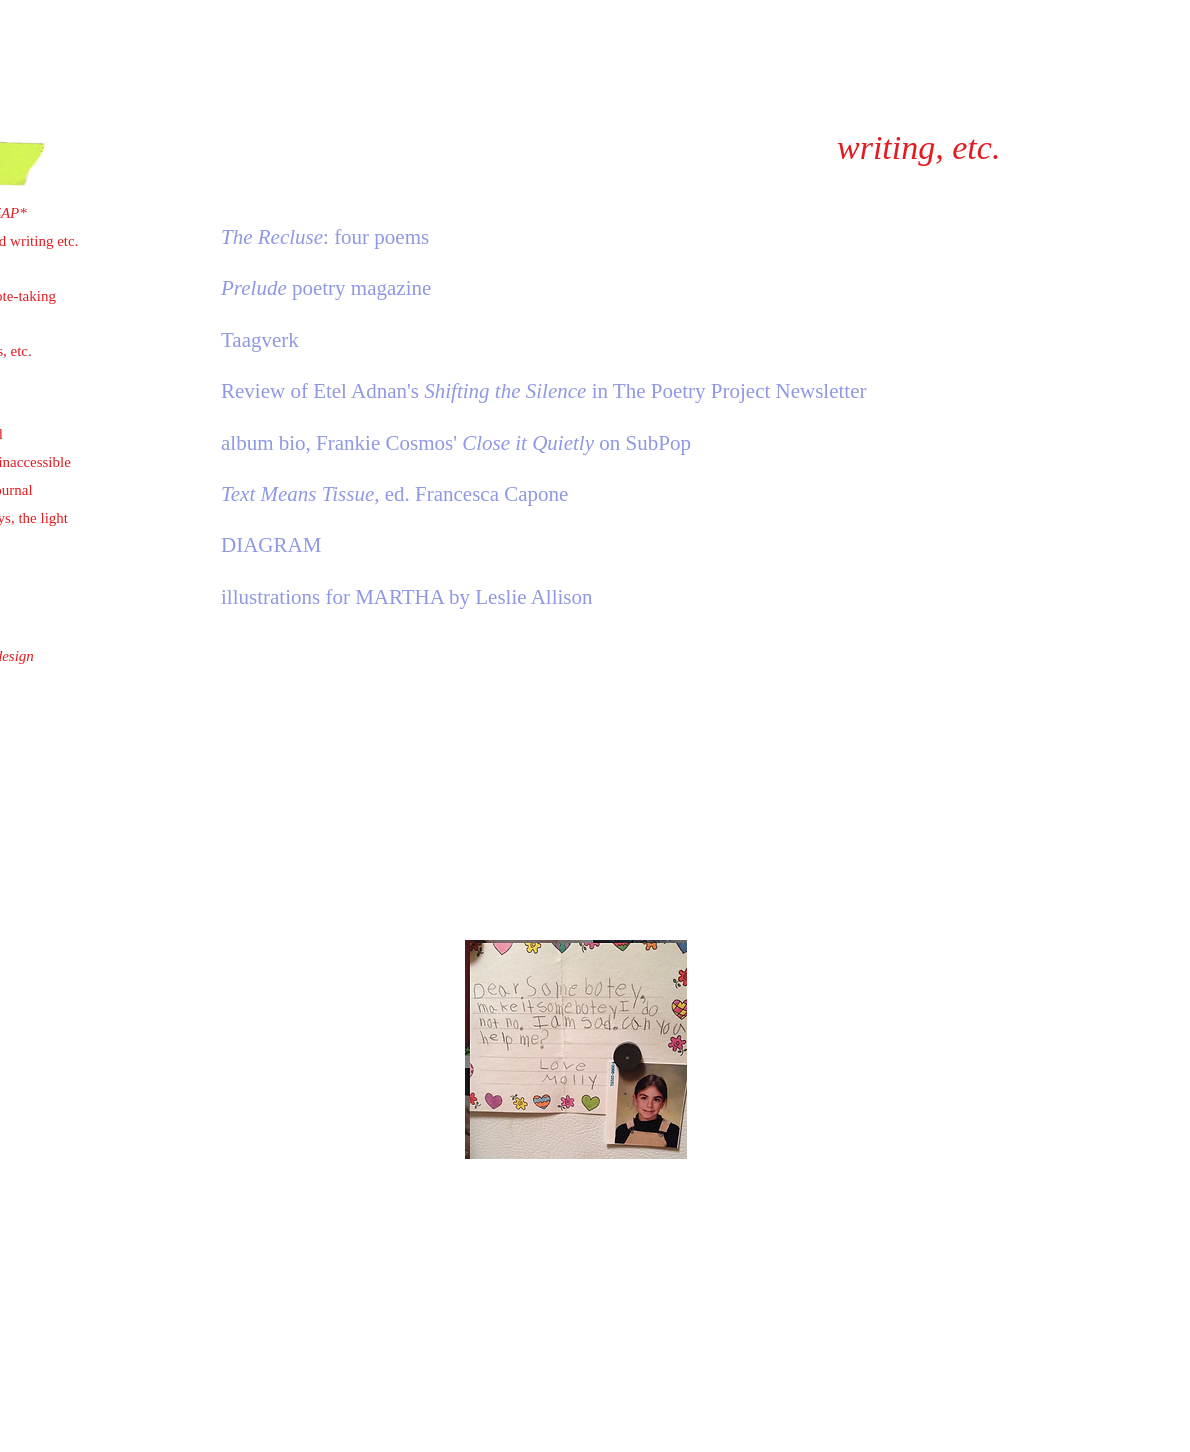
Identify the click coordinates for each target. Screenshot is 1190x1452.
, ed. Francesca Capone (394, 494)
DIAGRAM (271, 545)
